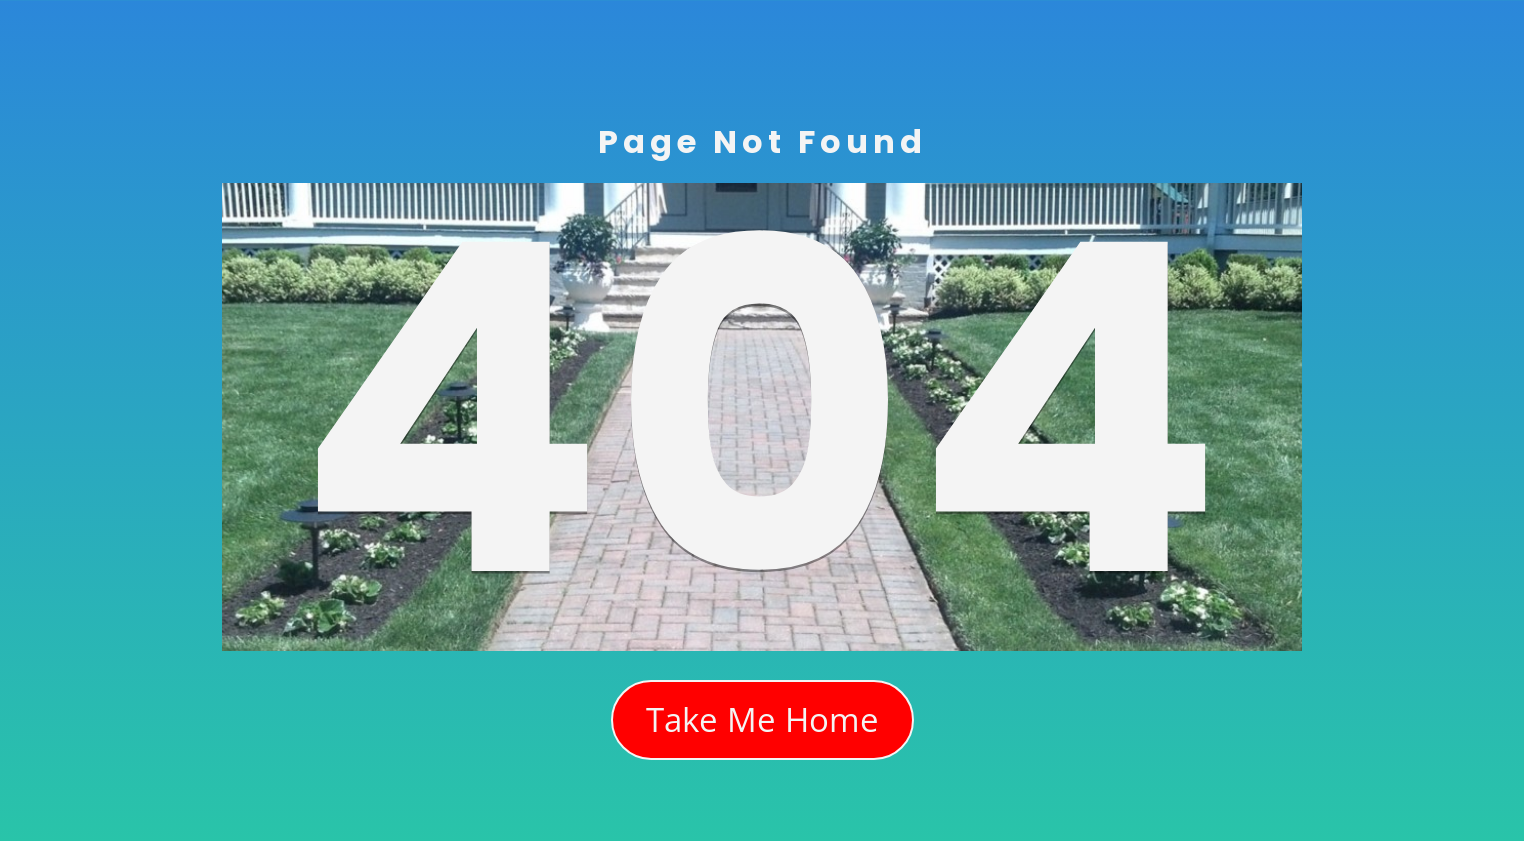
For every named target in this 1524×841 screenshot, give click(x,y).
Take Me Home (762, 719)
